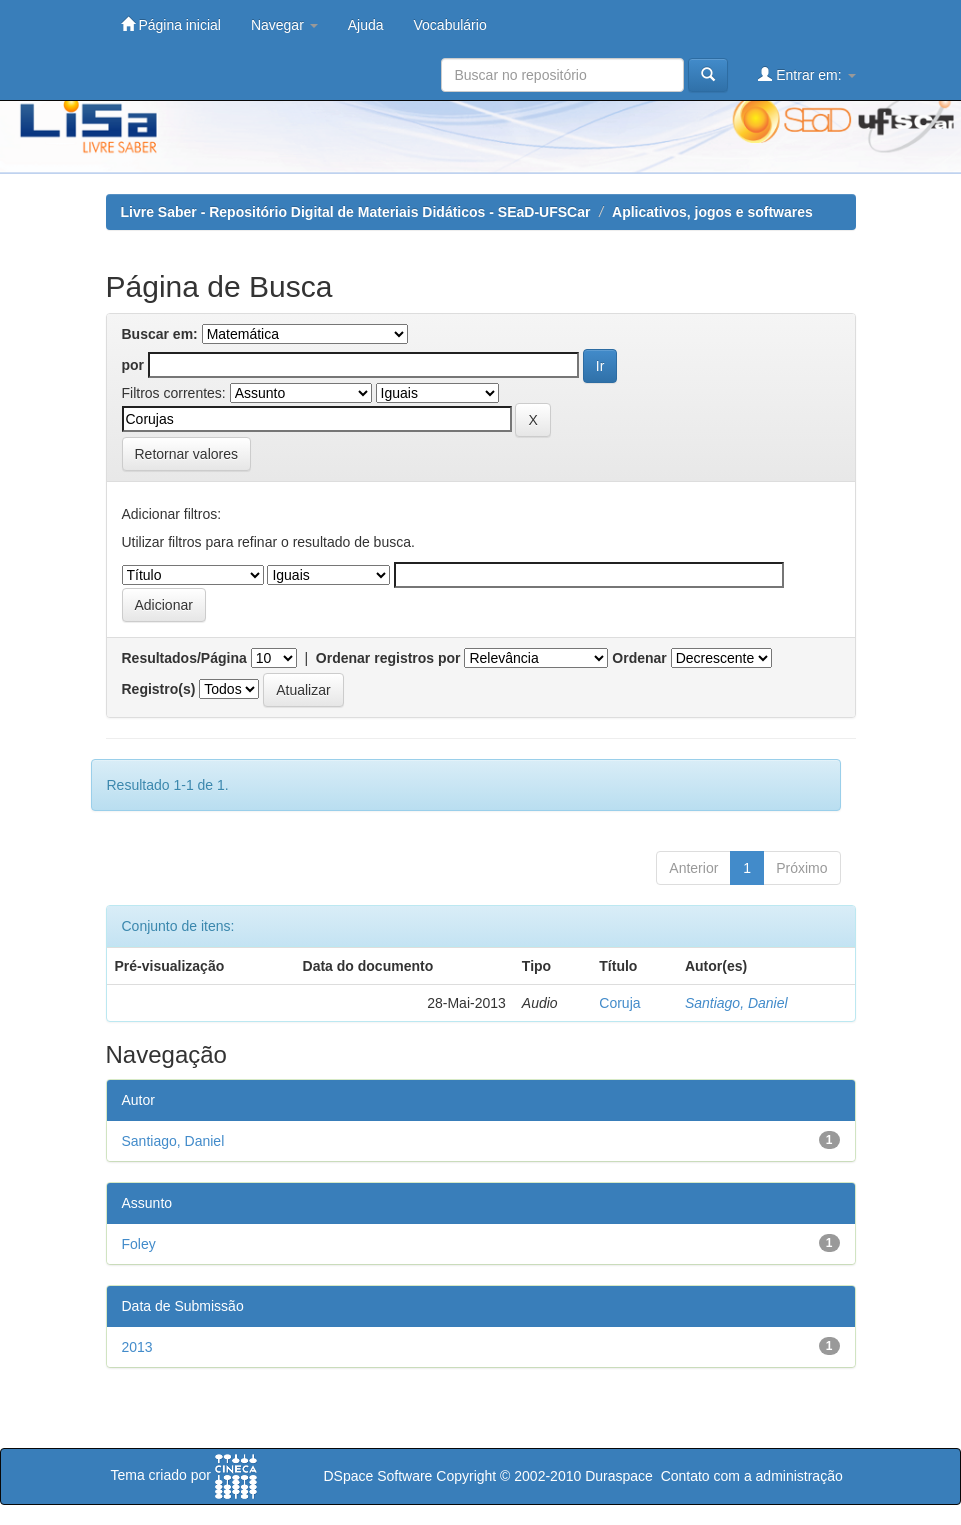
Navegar (284, 25)
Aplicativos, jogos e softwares (712, 212)
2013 (137, 1347)
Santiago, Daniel (736, 1003)
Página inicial (171, 24)
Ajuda (366, 25)
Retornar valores (187, 454)
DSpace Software (377, 1476)
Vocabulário (450, 25)
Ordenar (639, 658)
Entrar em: (806, 74)
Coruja (619, 1003)
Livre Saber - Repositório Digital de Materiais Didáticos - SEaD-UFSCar (356, 212)
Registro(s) (159, 689)
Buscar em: (160, 334)
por (133, 365)
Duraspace (619, 1476)
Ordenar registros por (388, 658)
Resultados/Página (184, 658)
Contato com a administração (752, 1476)
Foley (139, 1244)
